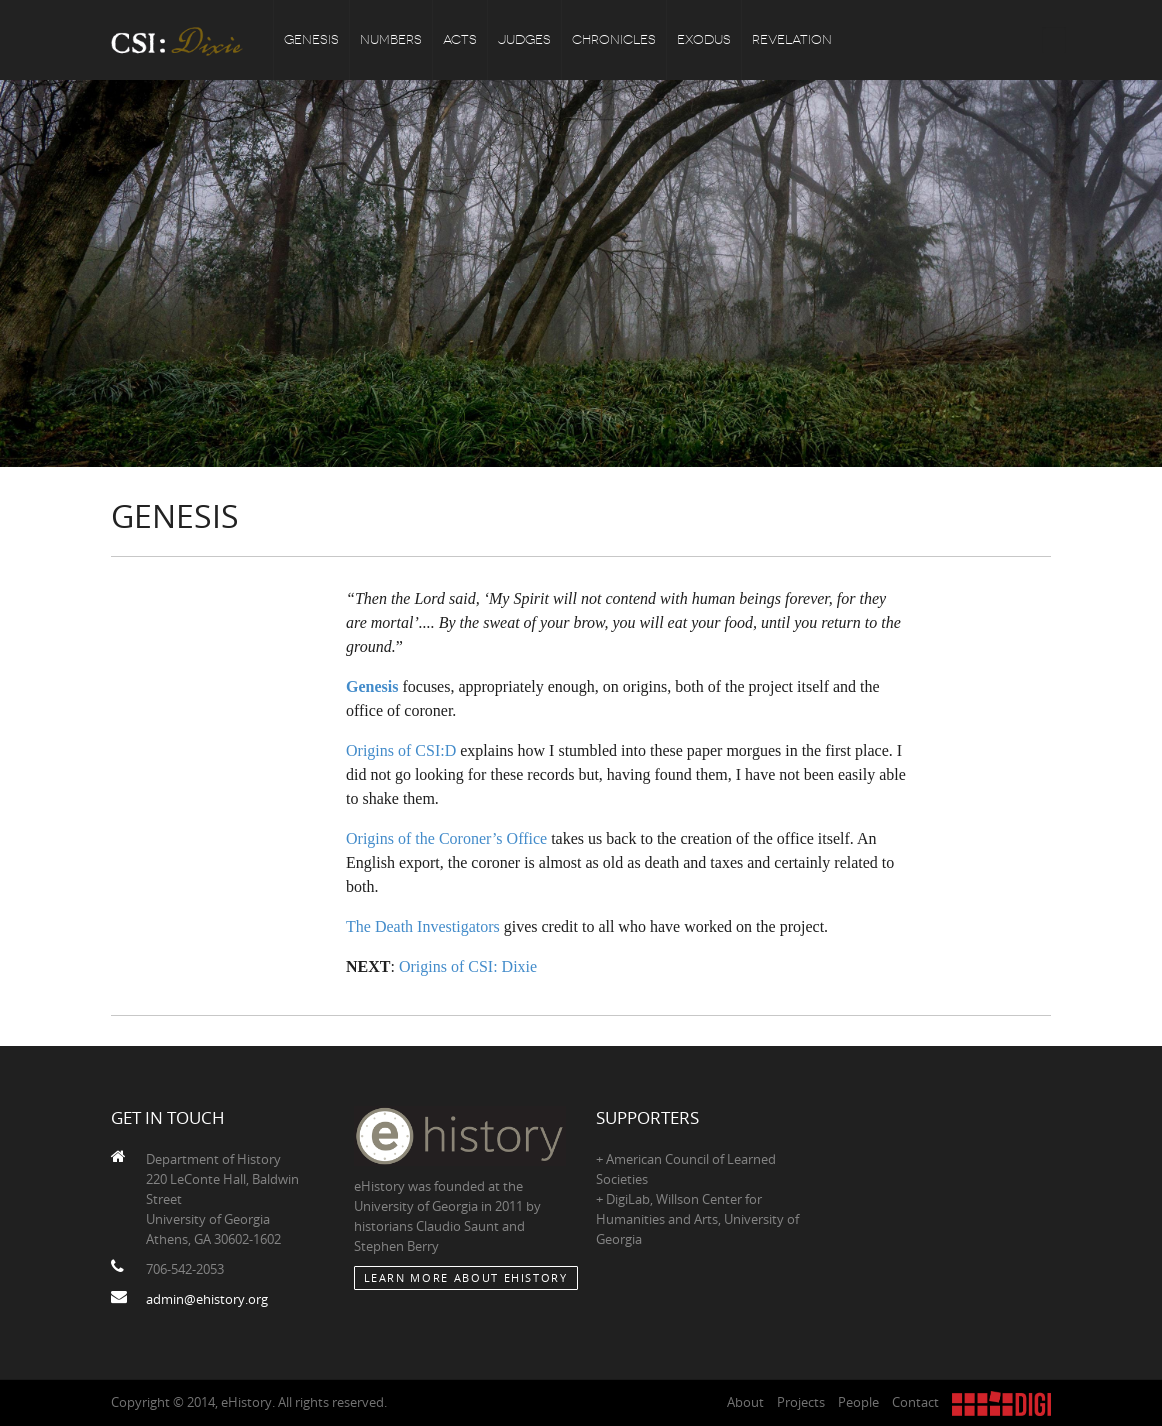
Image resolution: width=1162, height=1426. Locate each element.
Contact (915, 1402)
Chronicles (614, 39)
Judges (524, 39)
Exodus (704, 39)
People (858, 1402)
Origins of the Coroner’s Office (446, 838)
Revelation (792, 39)
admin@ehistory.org (207, 1299)
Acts (460, 39)
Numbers (391, 39)
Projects (801, 1402)
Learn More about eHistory (466, 1277)
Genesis (311, 39)
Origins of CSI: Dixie (468, 966)
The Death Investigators (423, 926)
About (745, 1402)
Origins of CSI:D (401, 750)
